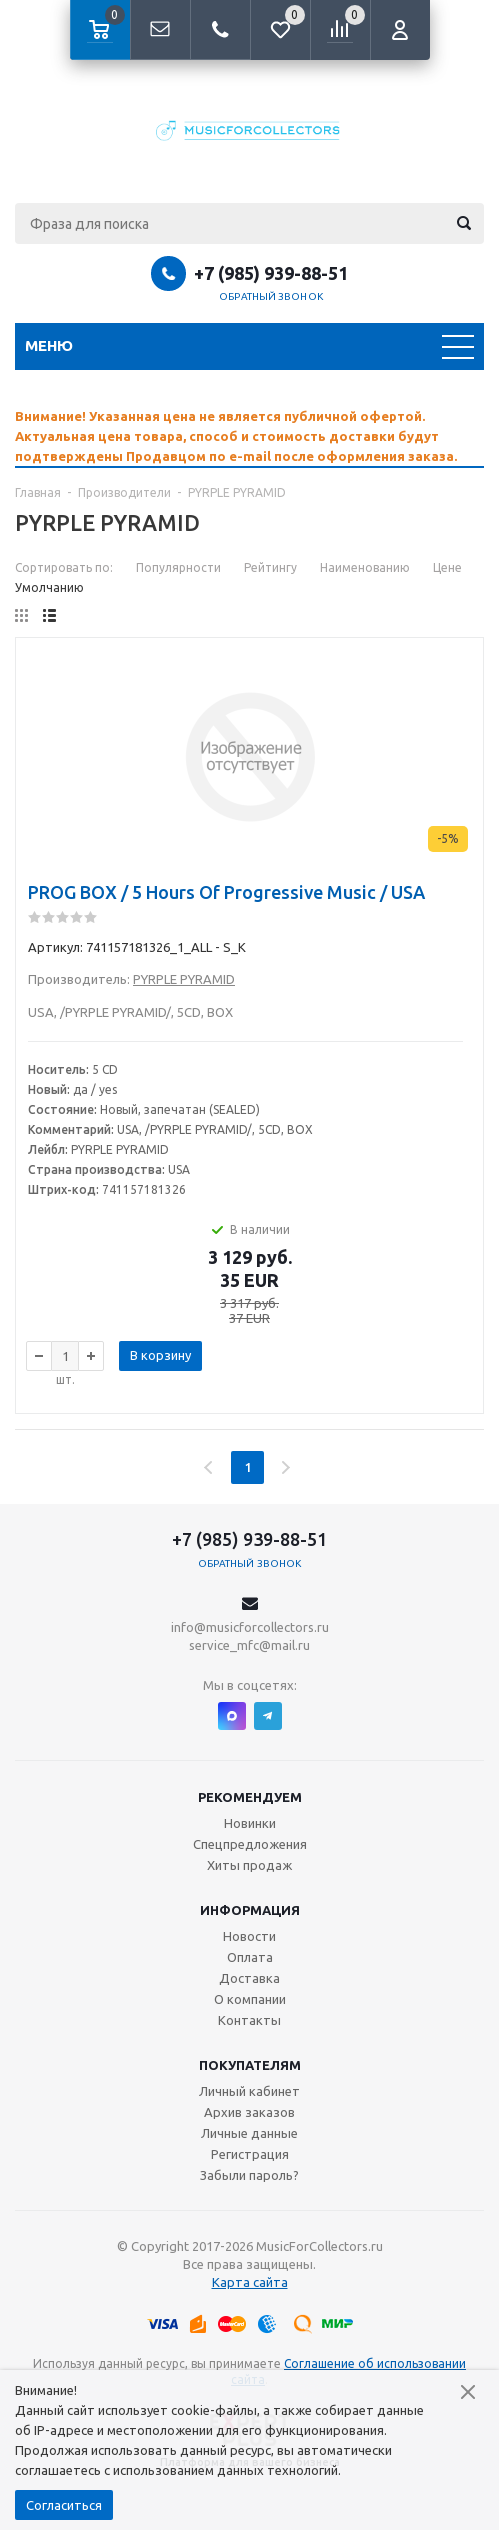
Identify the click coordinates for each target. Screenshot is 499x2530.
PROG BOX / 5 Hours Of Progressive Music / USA (226, 892)
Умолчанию (49, 587)
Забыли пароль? (249, 2175)
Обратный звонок (271, 296)
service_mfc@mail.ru (249, 1645)
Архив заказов (249, 2112)
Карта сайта (250, 2282)
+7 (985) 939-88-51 (271, 273)
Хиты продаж (249, 1865)
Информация (250, 1910)
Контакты (249, 2020)
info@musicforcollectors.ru (250, 1627)
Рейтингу (270, 567)
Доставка (249, 1978)
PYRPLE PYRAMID (184, 979)
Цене (447, 567)
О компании (250, 1999)
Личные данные (249, 2133)
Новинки (250, 1823)
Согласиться (64, 2505)
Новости (249, 1936)
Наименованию (365, 567)
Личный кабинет (249, 2091)
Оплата (250, 1957)
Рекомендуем (250, 1797)
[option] (249, 436)
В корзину (160, 1355)
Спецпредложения (250, 1844)
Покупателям (250, 2065)
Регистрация (250, 2154)
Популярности (178, 567)
